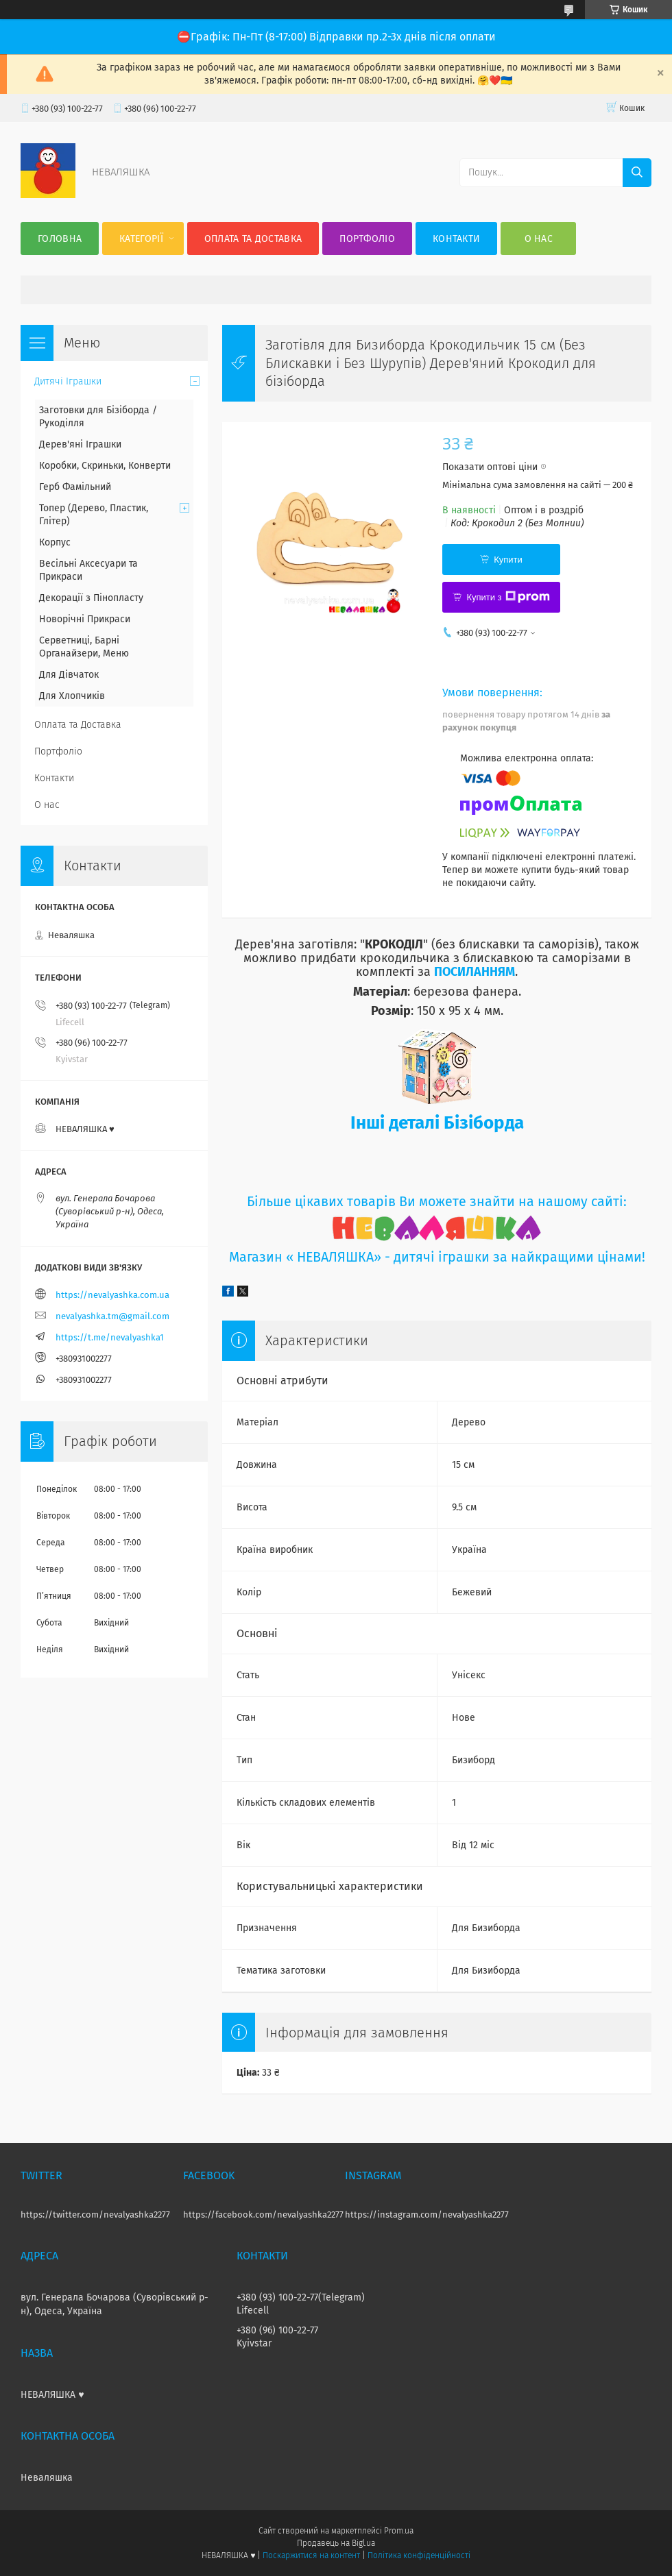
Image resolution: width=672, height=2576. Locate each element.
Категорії (141, 239)
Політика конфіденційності (419, 2555)
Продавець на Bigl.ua (336, 2543)
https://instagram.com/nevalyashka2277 (427, 2214)
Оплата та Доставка (253, 239)
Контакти (456, 239)
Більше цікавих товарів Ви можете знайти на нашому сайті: (437, 1202)
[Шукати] (637, 172)
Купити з (507, 597)
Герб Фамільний (75, 487)
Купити (508, 559)
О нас (539, 239)
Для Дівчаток (69, 674)
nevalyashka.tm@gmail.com (112, 1316)
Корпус (55, 542)
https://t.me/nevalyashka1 (110, 1337)
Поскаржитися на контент (311, 2555)
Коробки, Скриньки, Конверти (105, 465)
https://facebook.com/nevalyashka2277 (263, 2214)
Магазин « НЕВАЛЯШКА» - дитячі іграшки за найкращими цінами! (437, 1257)
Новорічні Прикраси (84, 619)
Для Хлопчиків (72, 696)
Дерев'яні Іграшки (80, 444)
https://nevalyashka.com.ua (112, 1295)
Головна (60, 239)
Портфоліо (367, 239)
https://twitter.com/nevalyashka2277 (95, 2214)
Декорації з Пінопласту (91, 598)
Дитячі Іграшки (67, 381)
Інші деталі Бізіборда (437, 1122)
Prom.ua (398, 2531)
